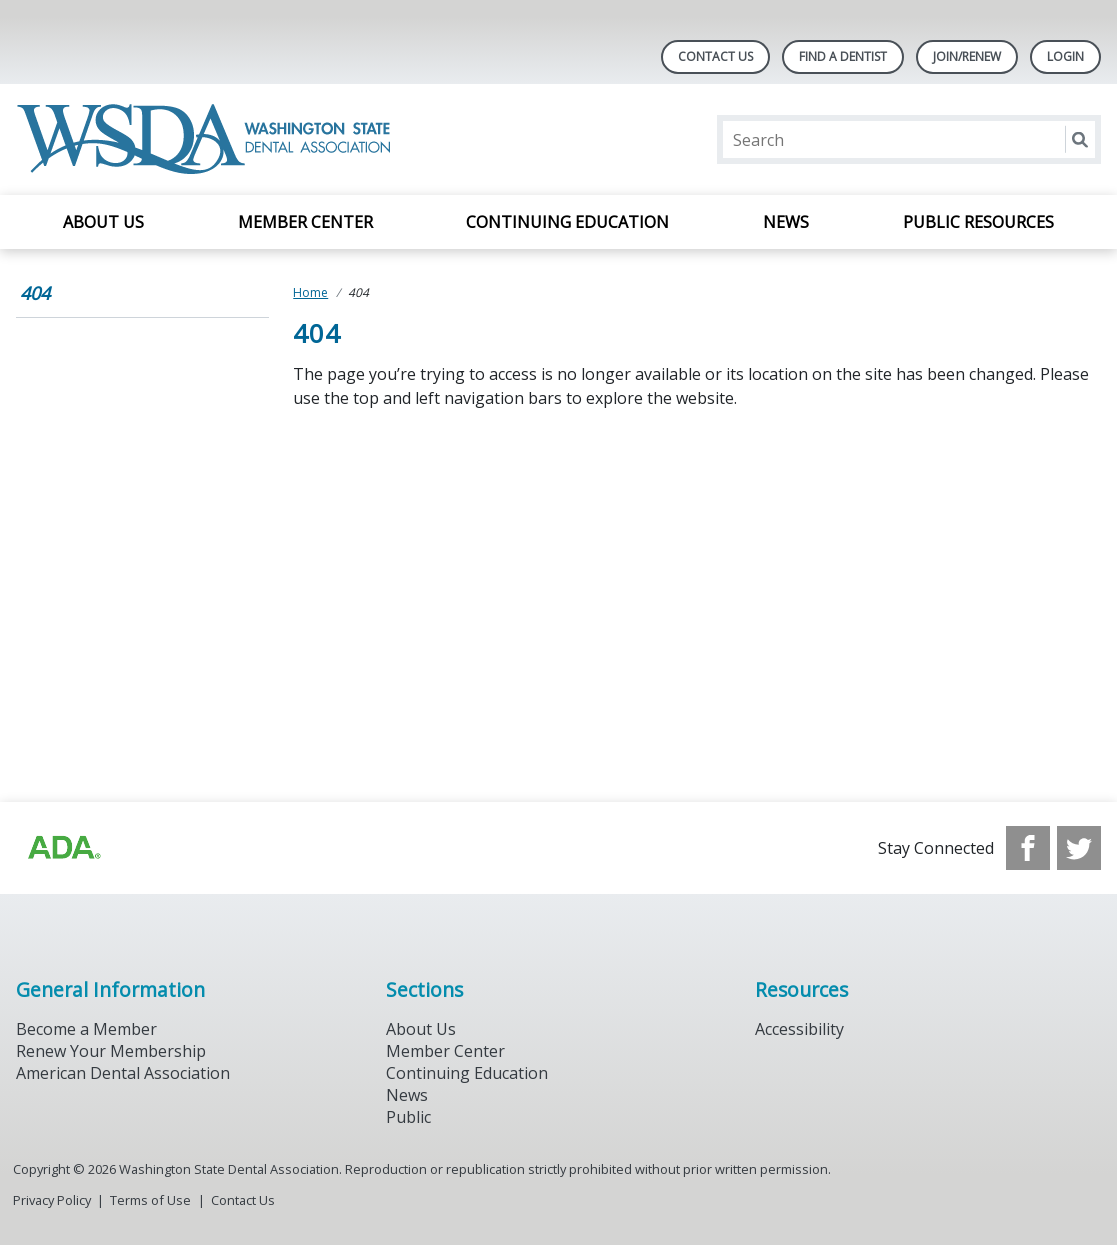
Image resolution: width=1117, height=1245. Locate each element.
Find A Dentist (843, 56)
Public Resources (978, 222)
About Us (103, 222)
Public (408, 1117)
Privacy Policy (52, 1200)
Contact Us (715, 56)
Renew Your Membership (111, 1051)
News (786, 222)
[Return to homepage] (207, 139)
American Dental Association (123, 1073)
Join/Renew (967, 56)
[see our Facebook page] (1028, 848)
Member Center (305, 222)
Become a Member (86, 1029)
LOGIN (1065, 56)
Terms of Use (150, 1200)
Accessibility (799, 1029)
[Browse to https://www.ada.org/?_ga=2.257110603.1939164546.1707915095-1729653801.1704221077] (63, 848)
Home (310, 292)
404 (35, 293)
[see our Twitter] (1079, 848)
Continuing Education (567, 222)
